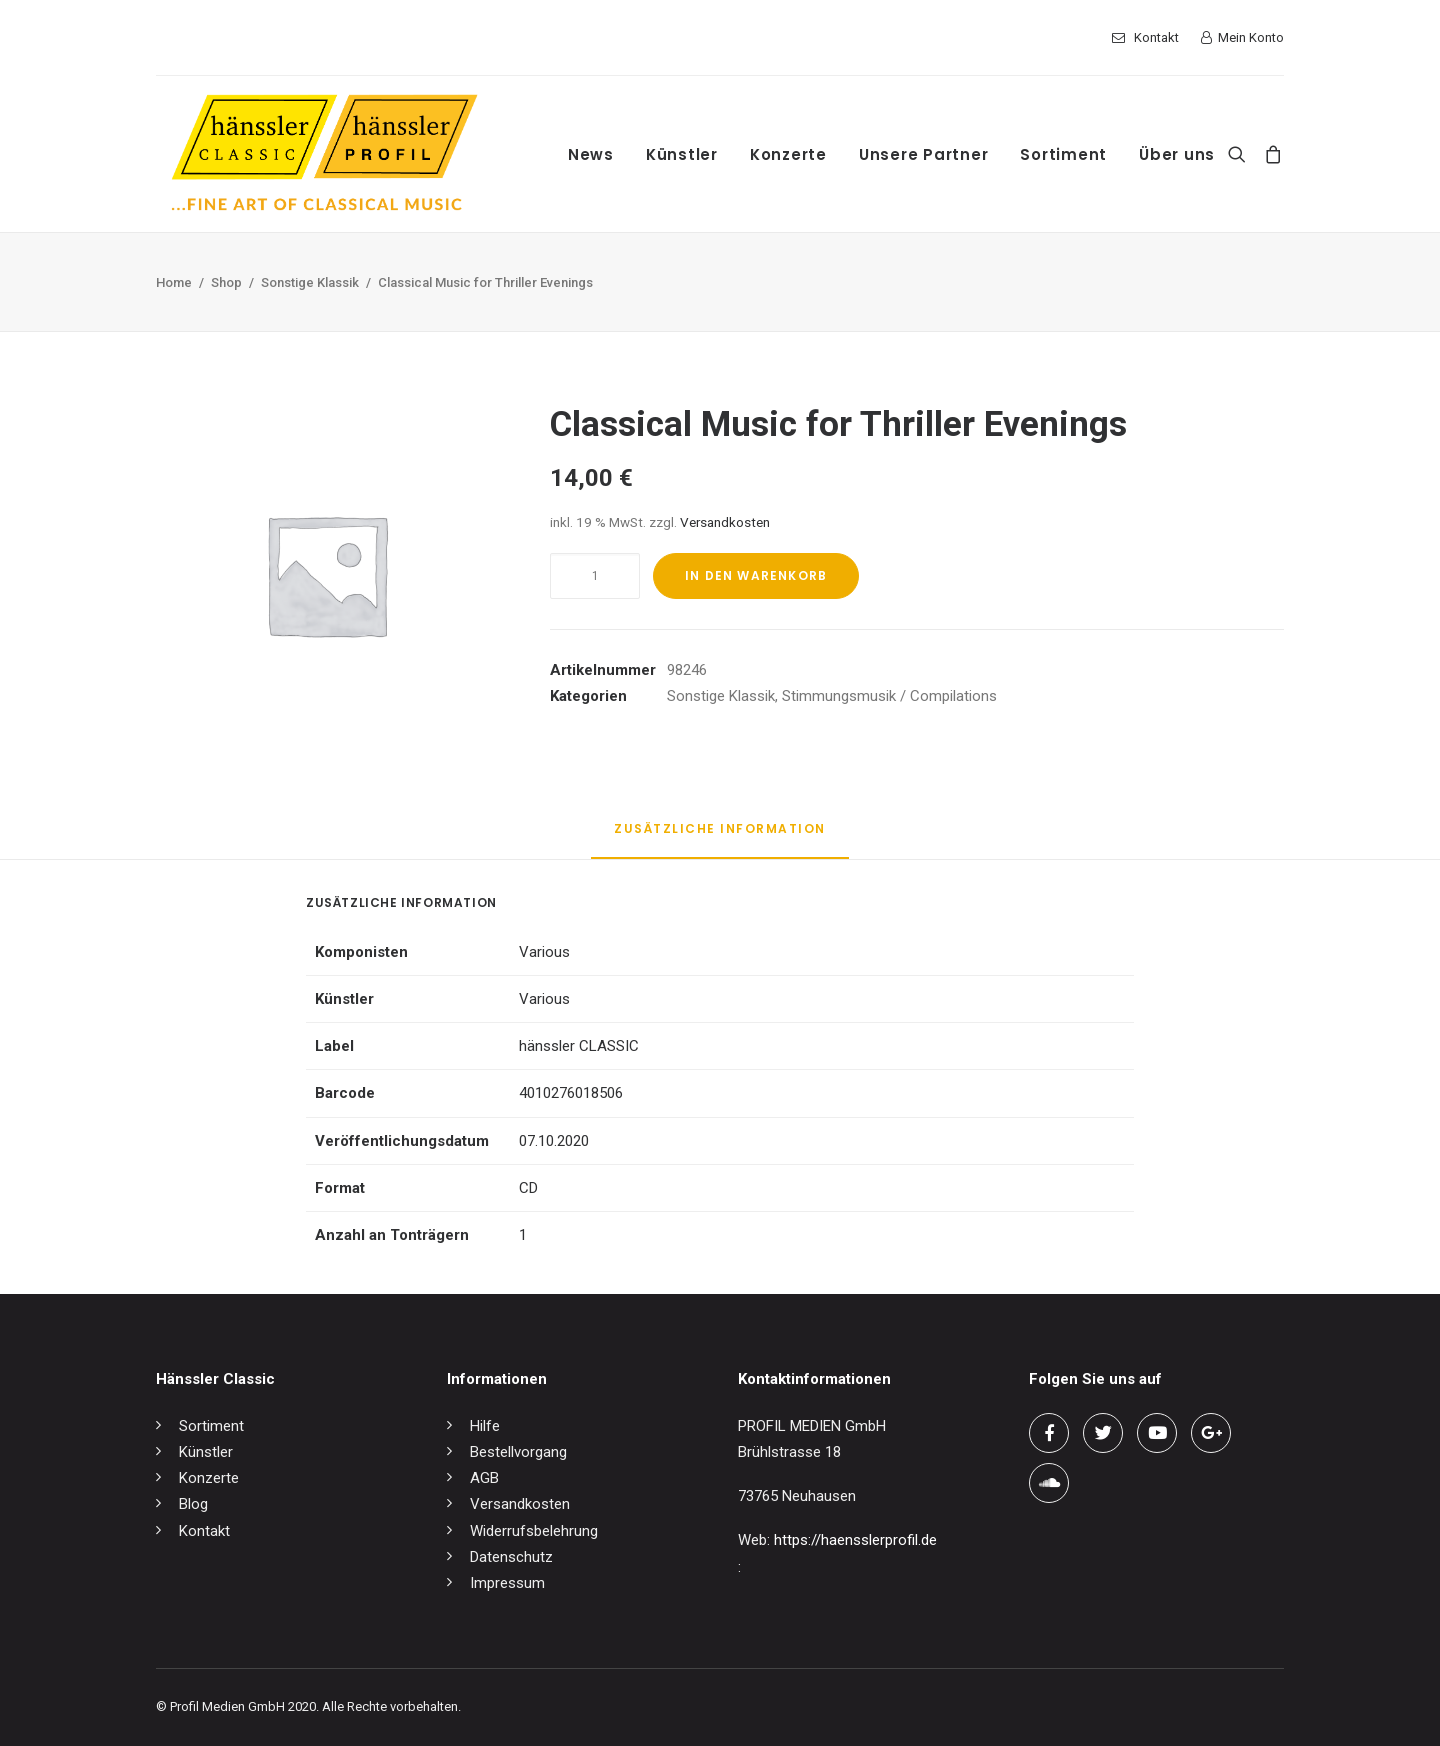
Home (174, 282)
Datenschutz (511, 1557)
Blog (193, 1504)
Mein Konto (1251, 37)
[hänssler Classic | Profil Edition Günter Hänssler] (324, 154)
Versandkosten (725, 522)
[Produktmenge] (595, 576)
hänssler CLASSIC (579, 1046)
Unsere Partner (924, 154)
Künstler (682, 154)
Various (544, 952)
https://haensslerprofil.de (855, 1540)
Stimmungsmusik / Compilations (889, 696)
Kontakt (1156, 37)
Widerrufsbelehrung (534, 1531)
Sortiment (1063, 154)
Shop (226, 282)
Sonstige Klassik (310, 282)
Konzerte (788, 154)
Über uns (1177, 154)
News (591, 154)
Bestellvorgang (518, 1452)
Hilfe (485, 1426)
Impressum (507, 1583)
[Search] (1241, 154)
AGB (484, 1478)
